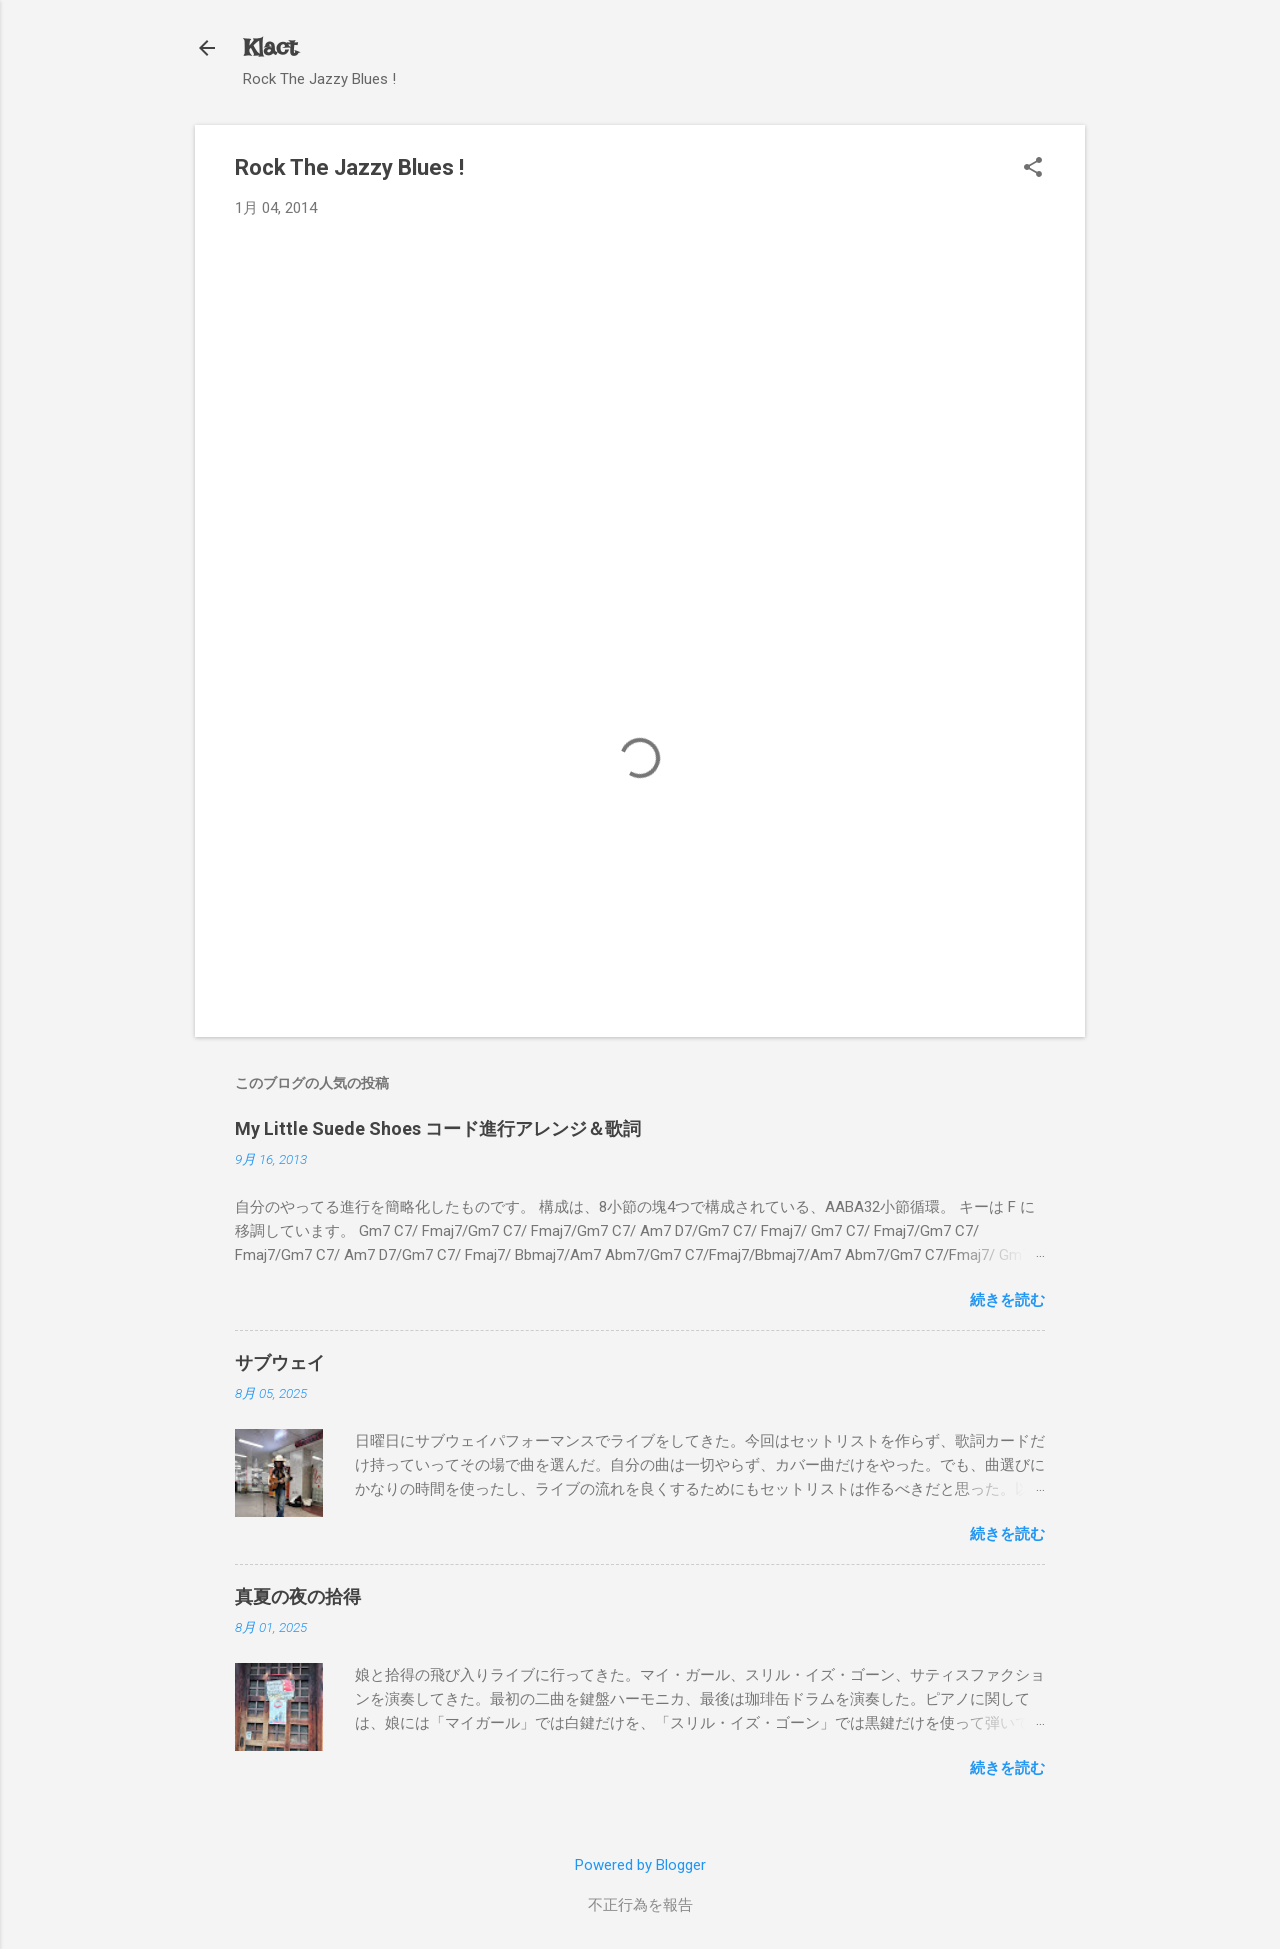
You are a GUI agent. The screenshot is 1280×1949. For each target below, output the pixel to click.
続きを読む (1007, 1300)
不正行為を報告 (640, 1905)
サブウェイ (280, 1362)
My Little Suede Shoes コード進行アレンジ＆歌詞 (438, 1128)
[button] (1033, 169)
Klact (270, 47)
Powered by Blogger (640, 1865)
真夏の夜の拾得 (298, 1596)
